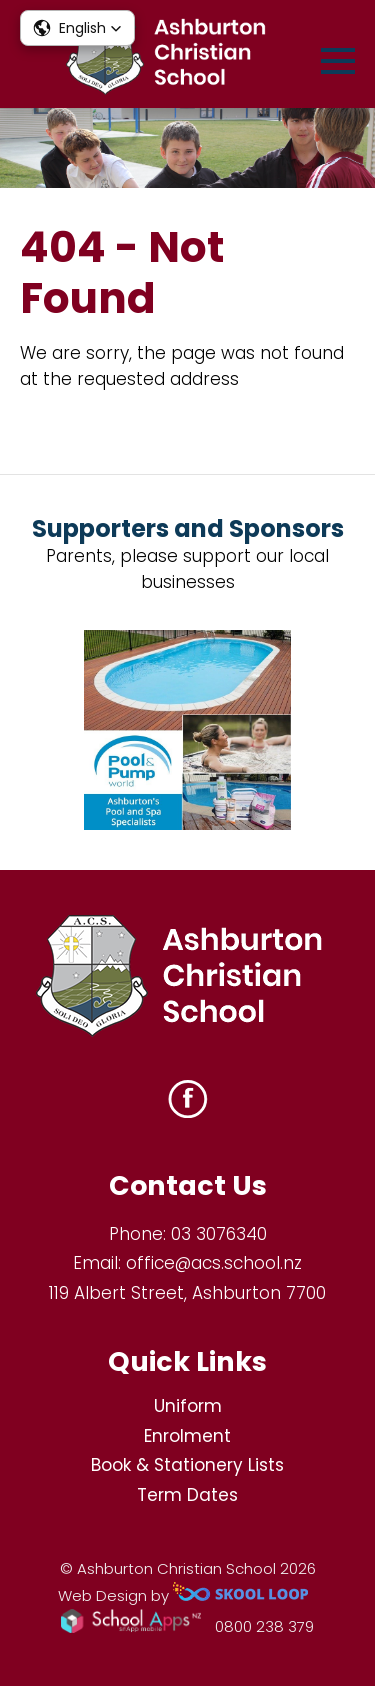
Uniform (188, 1406)
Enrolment (187, 1436)
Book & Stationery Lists (187, 1465)
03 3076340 (219, 1234)
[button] (77, 28)
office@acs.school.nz (214, 1263)
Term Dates (187, 1495)
